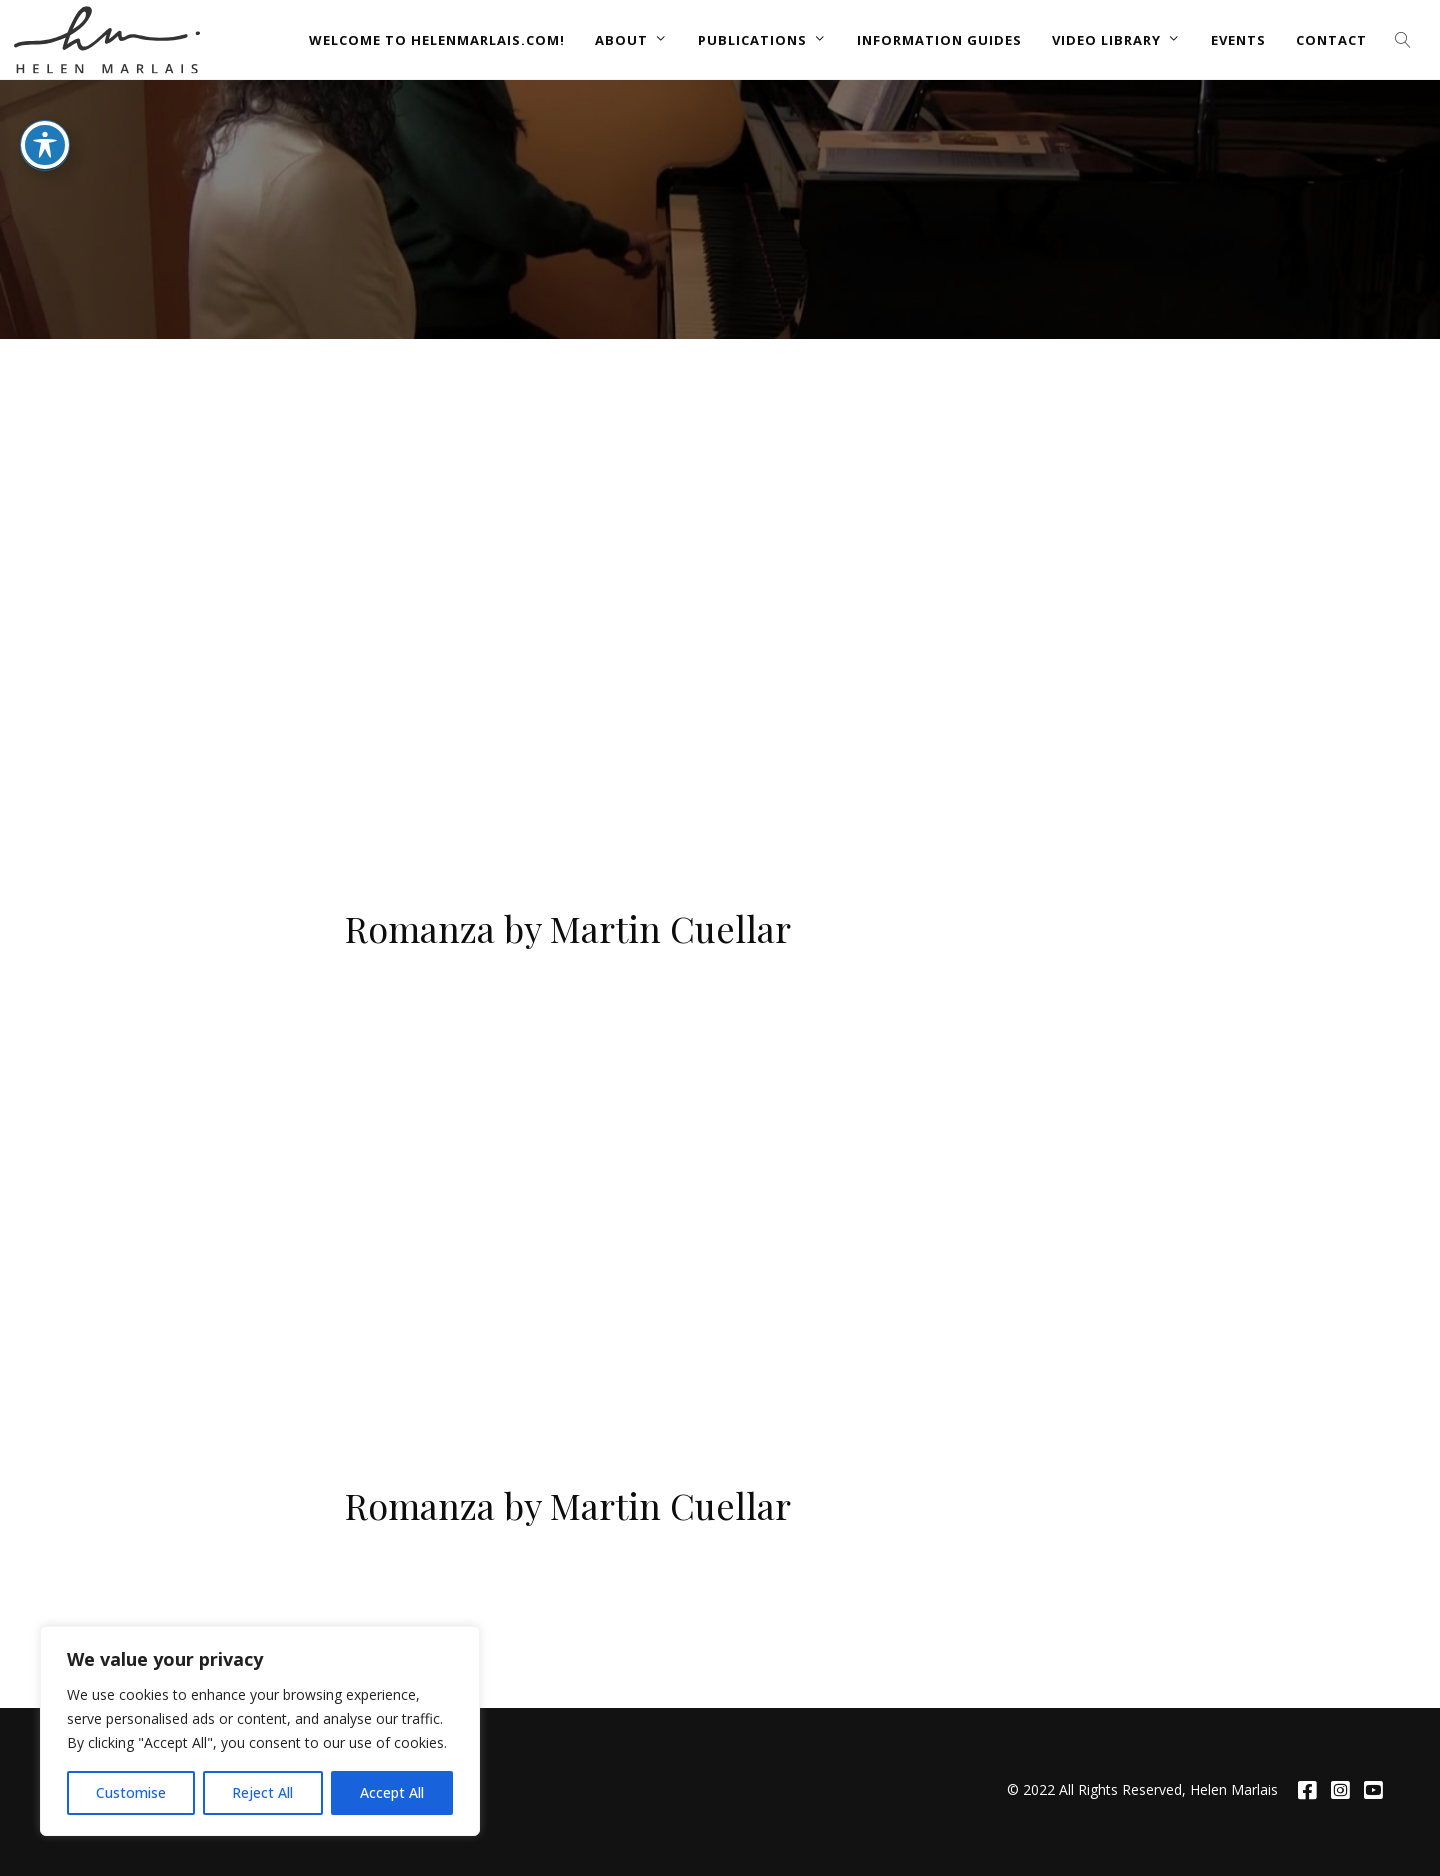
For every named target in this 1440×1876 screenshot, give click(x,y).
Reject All (262, 1792)
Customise (131, 1792)
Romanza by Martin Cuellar (568, 928)
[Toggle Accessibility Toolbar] (45, 145)
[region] (260, 1731)
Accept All (392, 1792)
